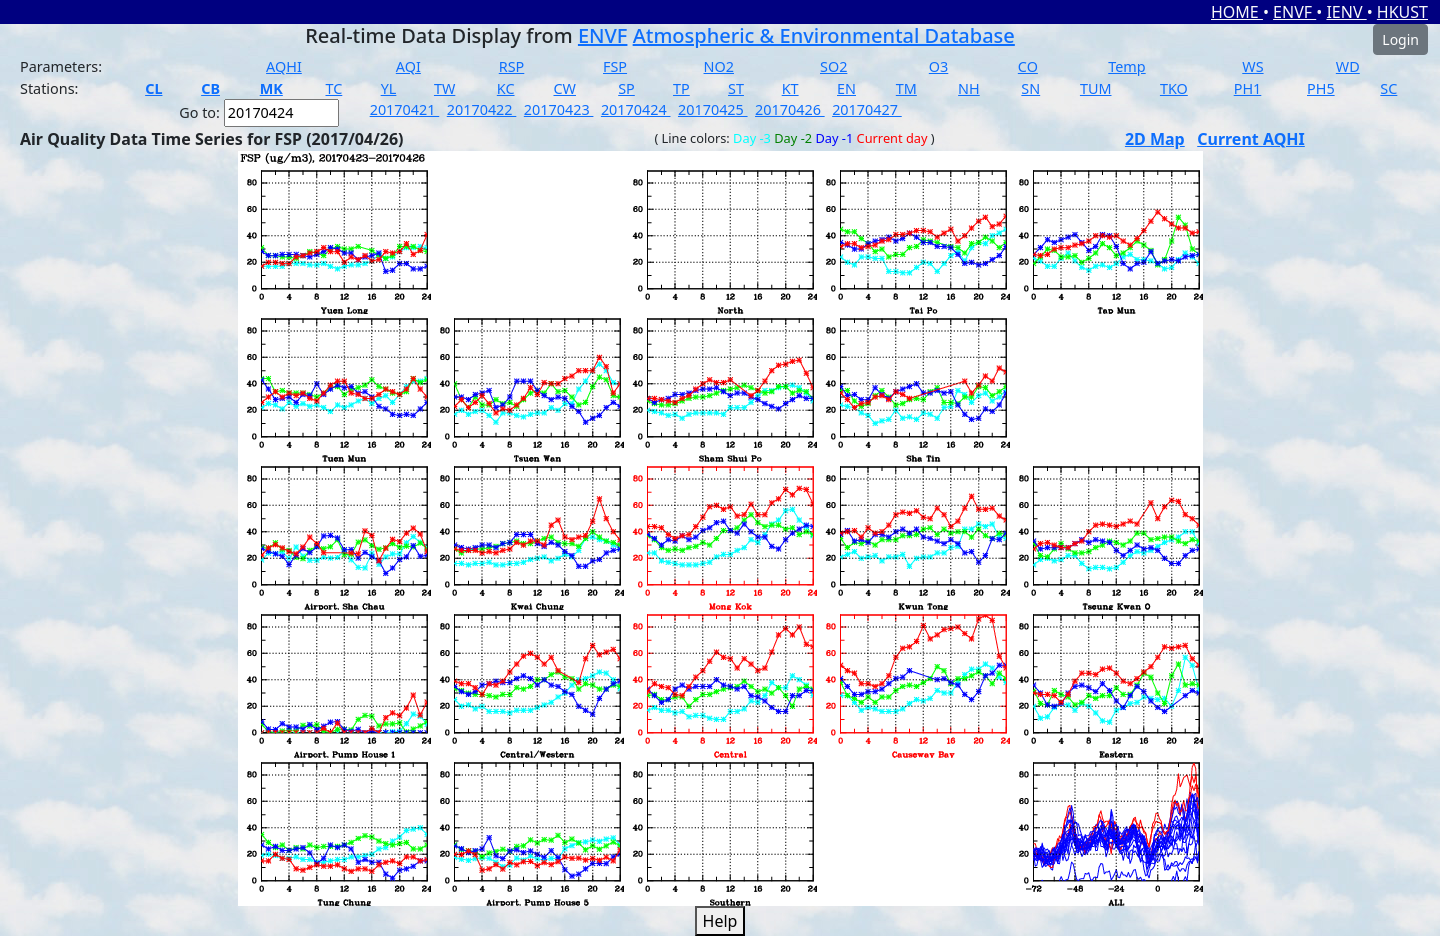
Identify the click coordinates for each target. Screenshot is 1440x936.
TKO (1174, 88)
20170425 (713, 109)
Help (720, 921)
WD (1348, 66)
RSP (512, 66)
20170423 (559, 109)
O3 (938, 66)
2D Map (1155, 139)
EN (846, 88)
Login (1400, 39)
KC (506, 88)
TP (681, 88)
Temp (1126, 66)
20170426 (790, 109)
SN (1030, 88)
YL (389, 88)
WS (1252, 66)
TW (444, 88)
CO (1028, 66)
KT (790, 88)
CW (564, 88)
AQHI (284, 66)
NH (969, 88)
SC (1388, 88)
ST (736, 88)
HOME (1237, 12)
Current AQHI (1251, 139)
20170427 (867, 109)
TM (906, 88)
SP (626, 88)
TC (333, 88)
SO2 (833, 66)
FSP (615, 66)
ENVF (1294, 12)
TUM (1096, 88)
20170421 (405, 109)
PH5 (1321, 88)
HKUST (1402, 12)
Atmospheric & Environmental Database (824, 35)
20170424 (636, 109)
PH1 (1248, 88)
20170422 (482, 109)
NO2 (719, 66)
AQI (408, 66)
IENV (1346, 12)
